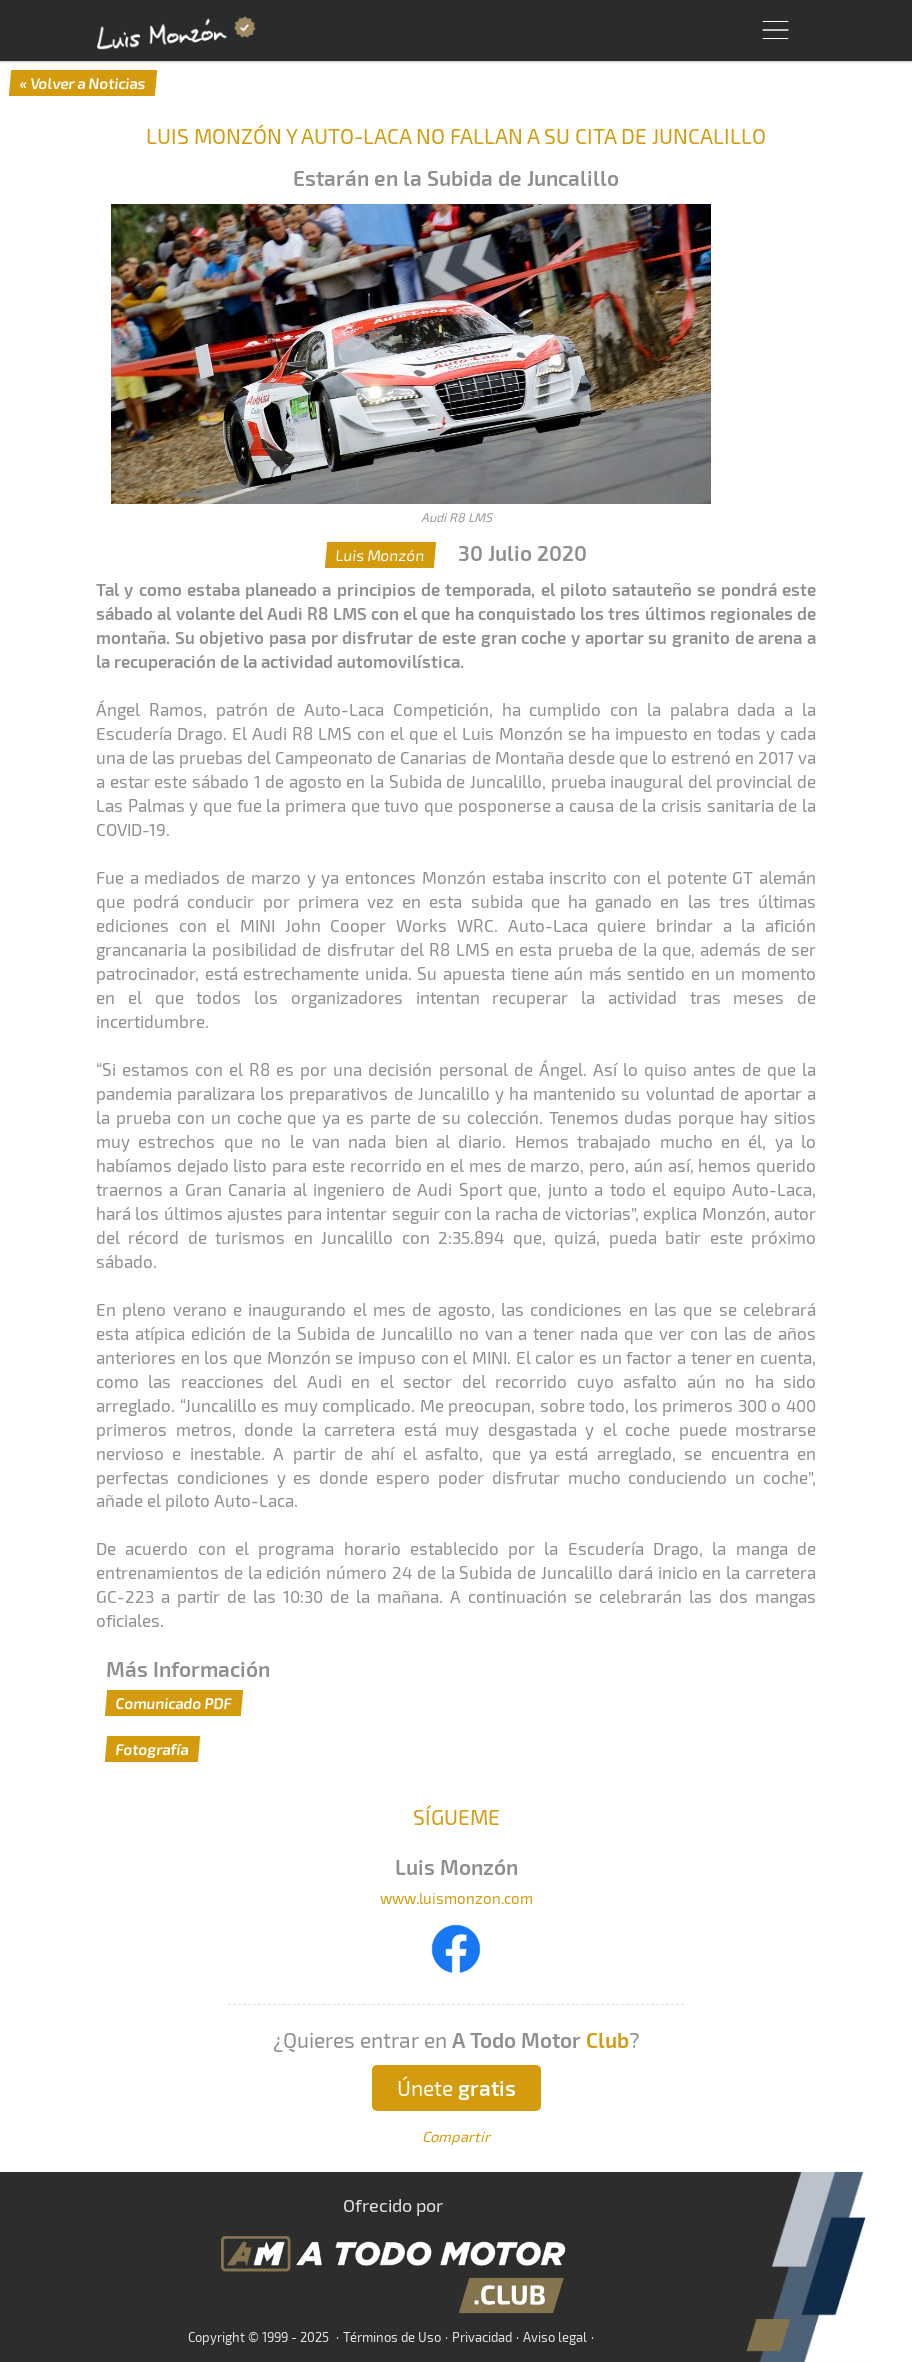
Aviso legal (555, 2337)
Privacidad (482, 2337)
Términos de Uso (392, 2337)
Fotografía (152, 1749)
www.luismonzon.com (456, 1898)
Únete (456, 2087)
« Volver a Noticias (83, 83)
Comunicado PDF (174, 1703)
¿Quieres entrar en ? (456, 2039)
